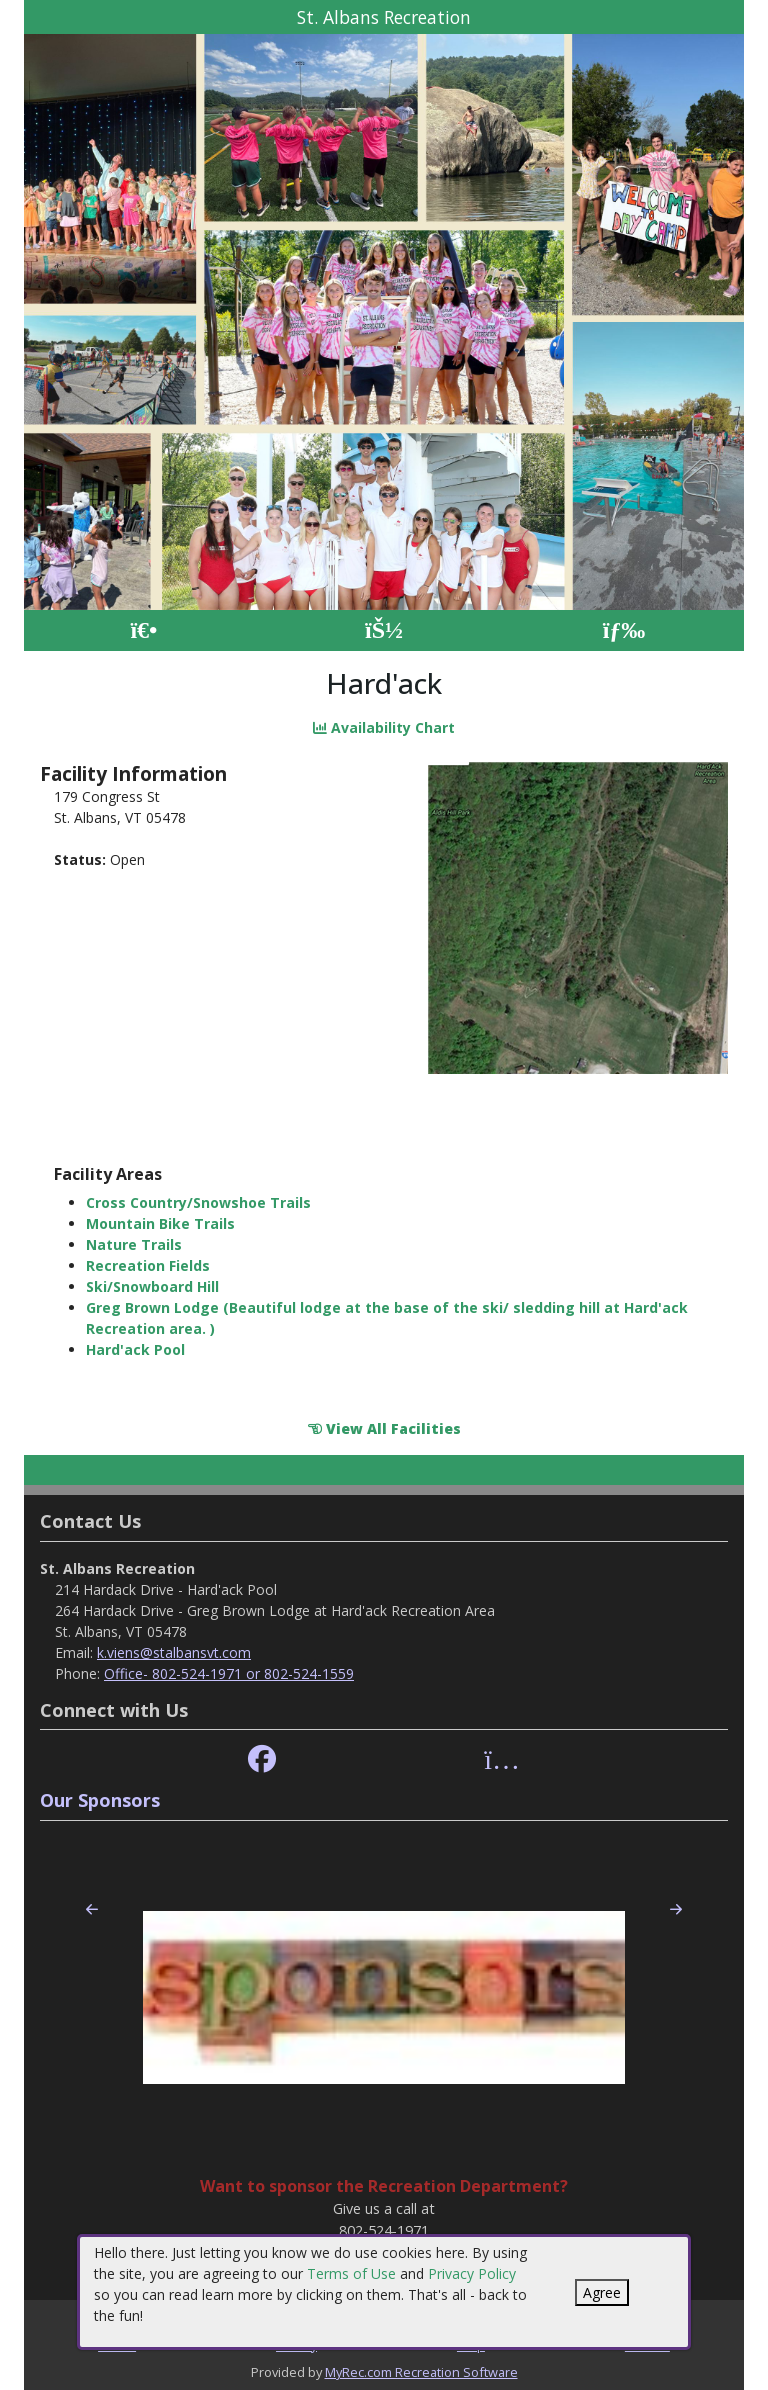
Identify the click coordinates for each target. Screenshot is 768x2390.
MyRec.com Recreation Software (421, 2372)
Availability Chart (384, 727)
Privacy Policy (472, 2273)
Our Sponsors (100, 1800)
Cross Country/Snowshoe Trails (198, 1202)
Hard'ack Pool (135, 1349)
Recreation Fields (148, 1265)
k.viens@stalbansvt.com (174, 1652)
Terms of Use (351, 2273)
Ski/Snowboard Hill (152, 1286)
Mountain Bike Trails (160, 1223)
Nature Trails (134, 1244)
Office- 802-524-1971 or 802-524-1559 (229, 1673)
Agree (602, 2292)
